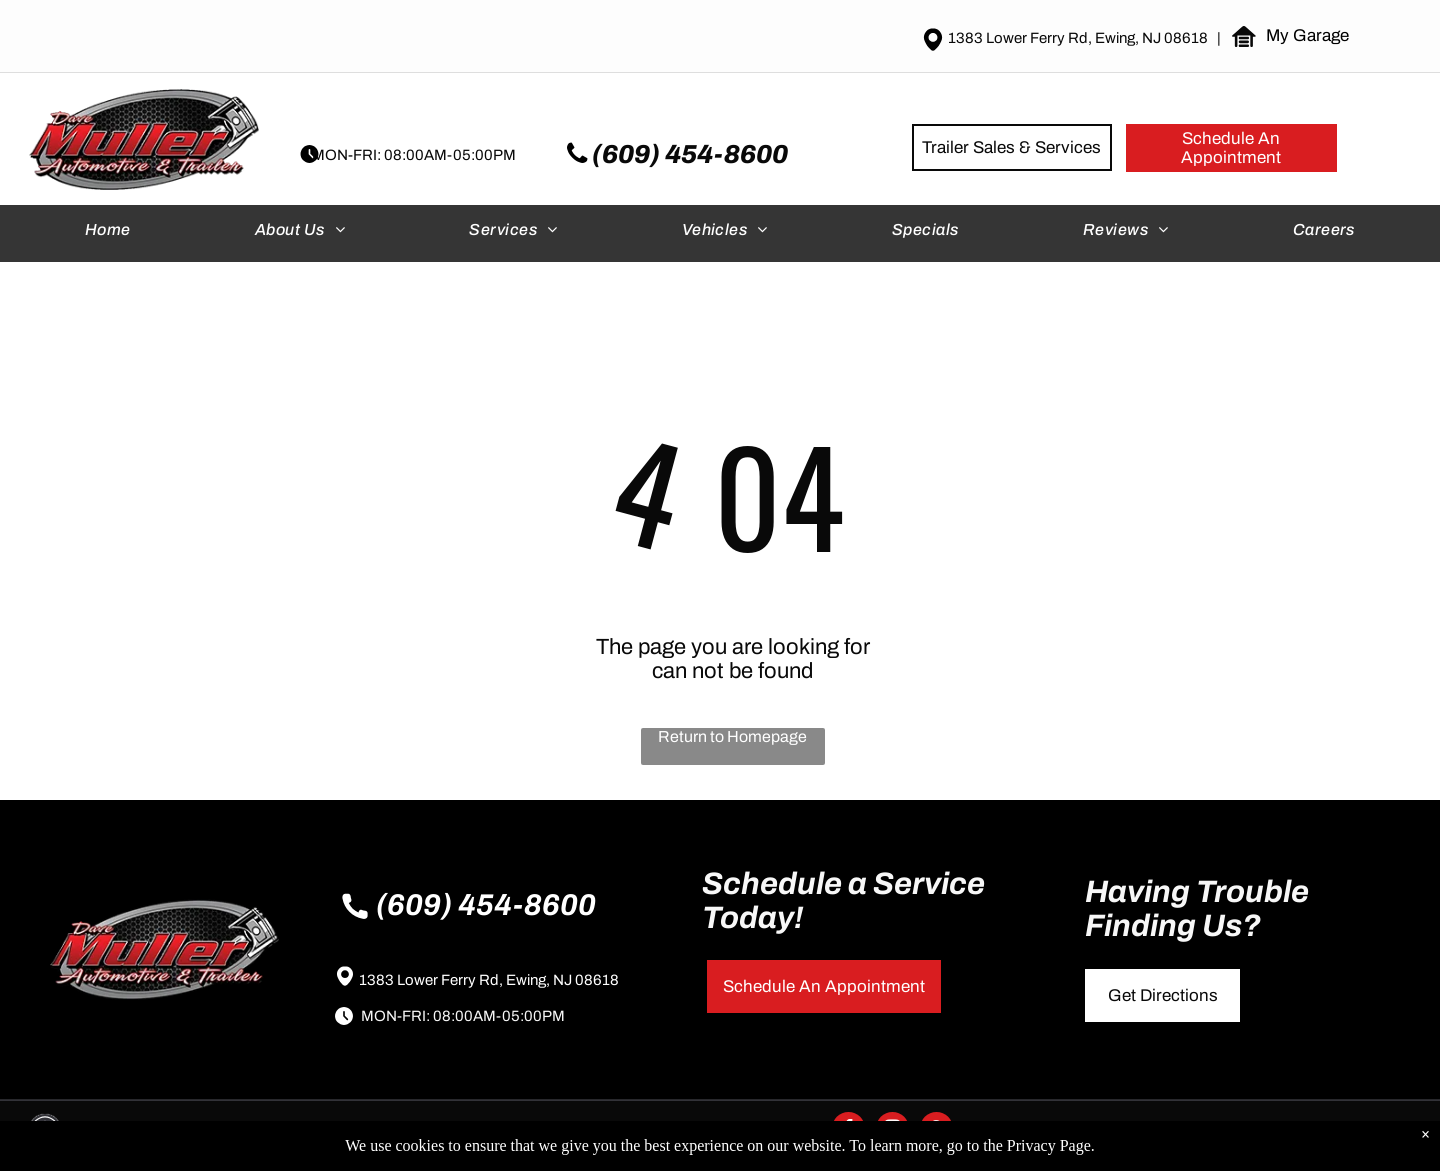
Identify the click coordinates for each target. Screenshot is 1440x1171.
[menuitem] (110, 233)
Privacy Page (1049, 1145)
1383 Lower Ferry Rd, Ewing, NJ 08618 (489, 980)
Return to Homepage (732, 736)
